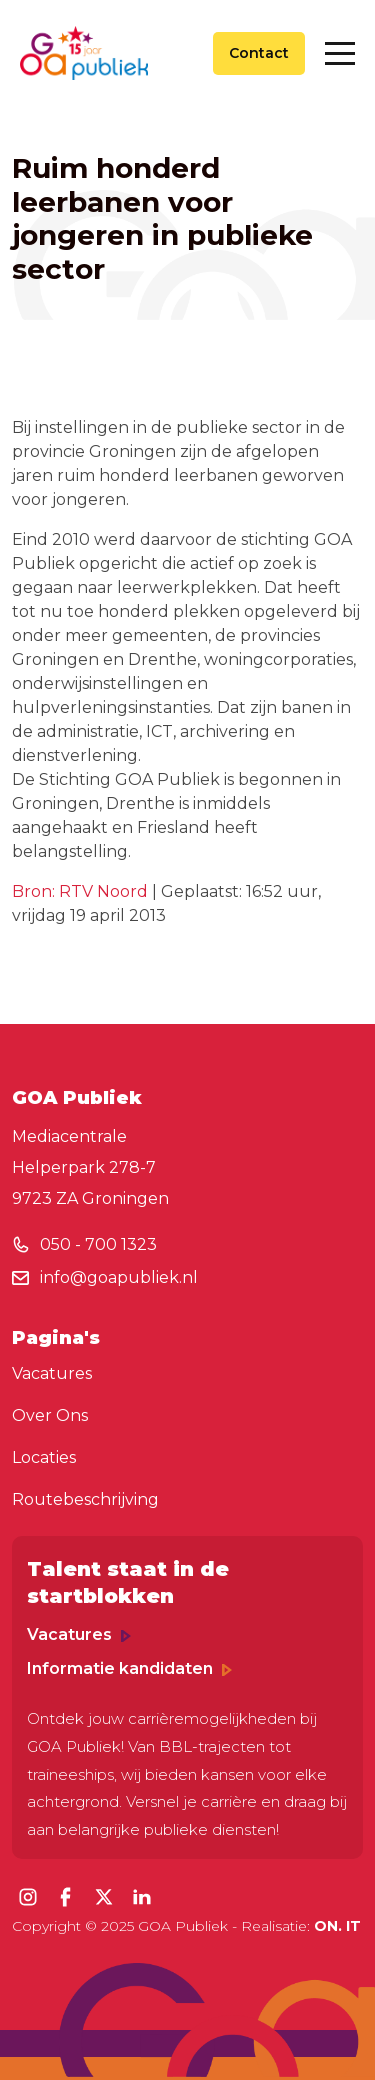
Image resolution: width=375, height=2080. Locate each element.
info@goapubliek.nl (119, 1277)
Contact (259, 53)
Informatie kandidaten (129, 1668)
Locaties (44, 1457)
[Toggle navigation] (340, 53)
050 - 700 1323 (98, 1244)
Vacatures (52, 1373)
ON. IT (337, 1926)
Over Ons (50, 1415)
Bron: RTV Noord (80, 891)
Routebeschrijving (85, 1499)
